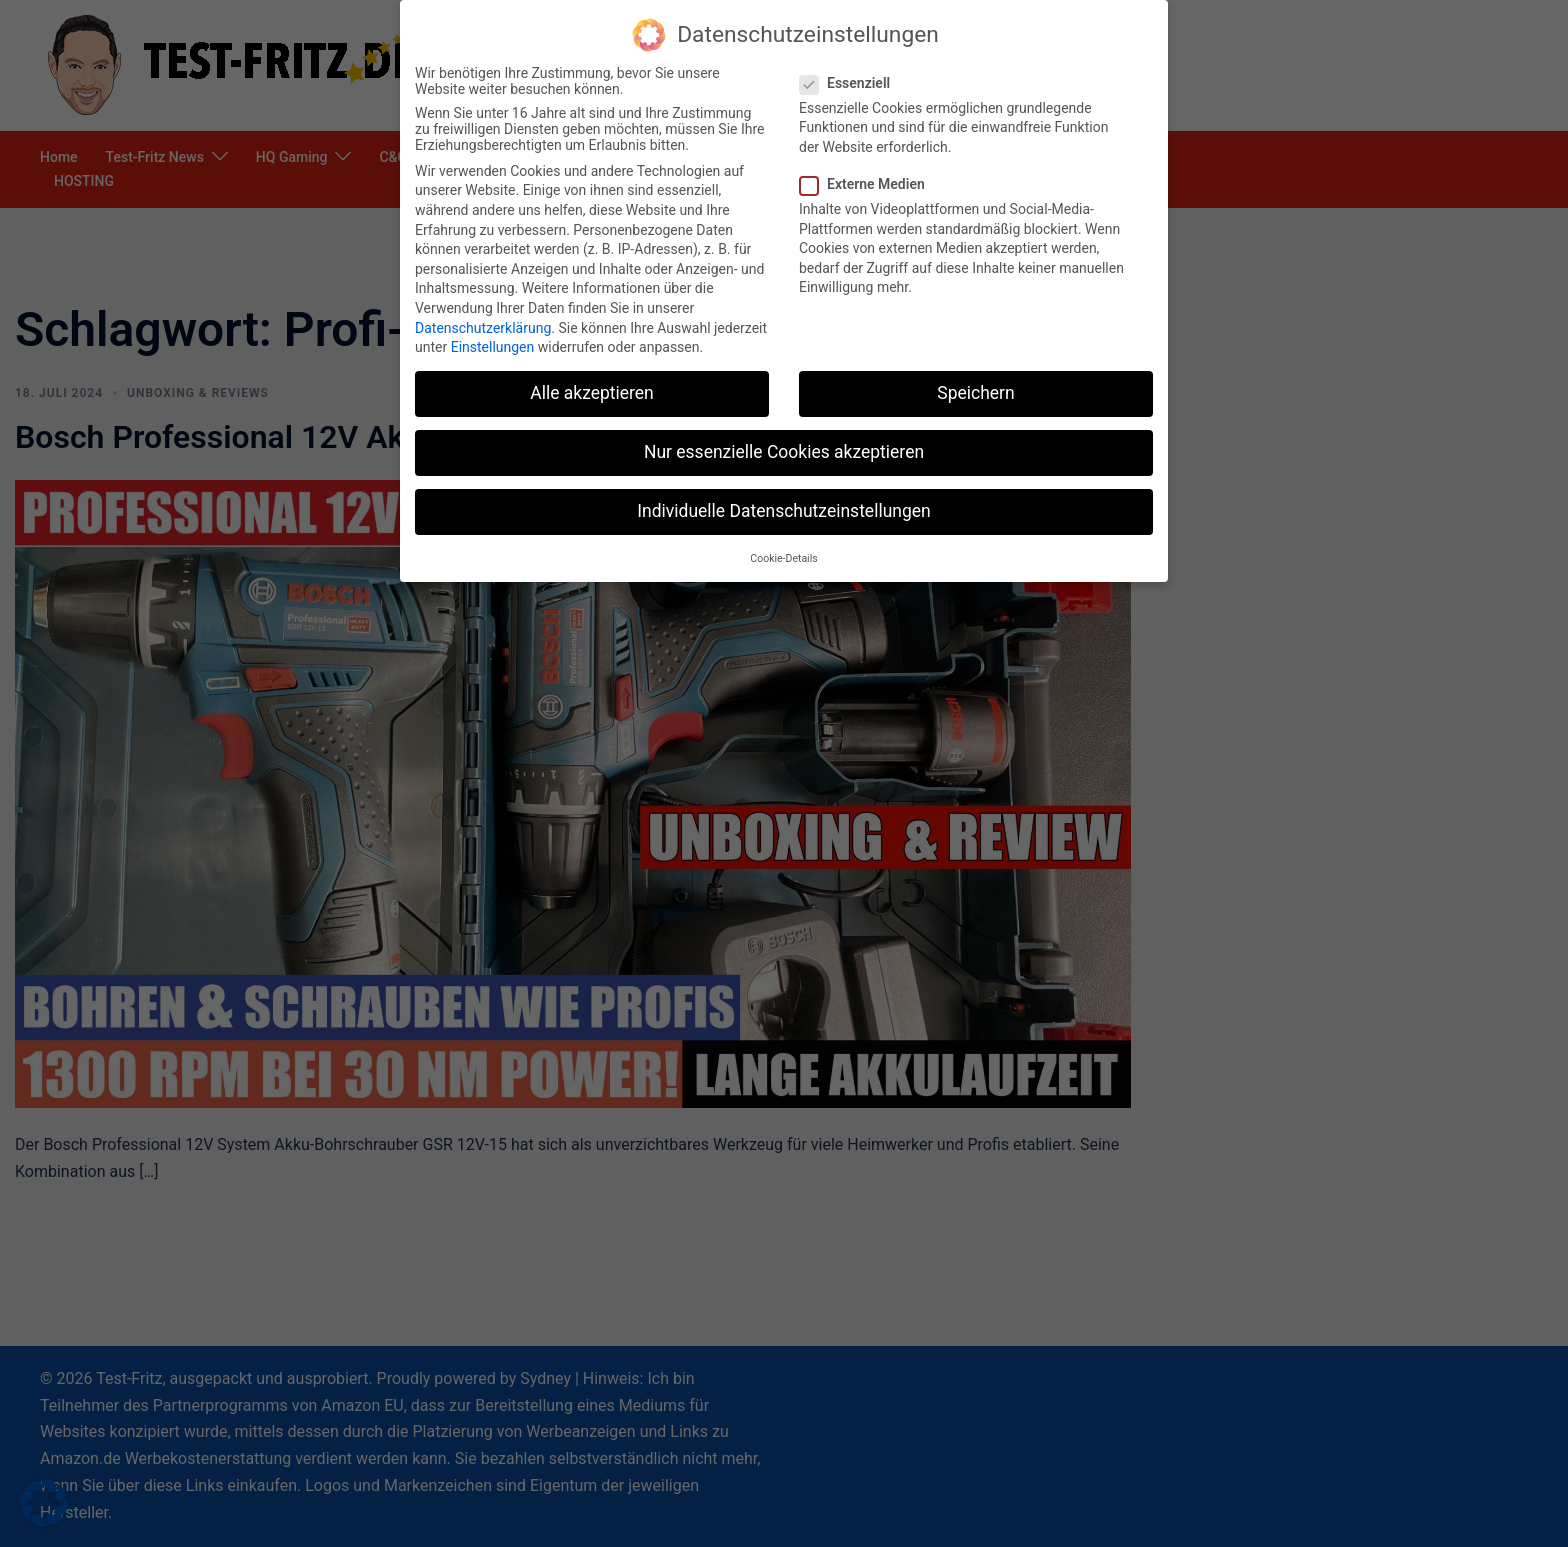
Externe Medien (868, 184)
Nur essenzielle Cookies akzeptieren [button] (784, 452)
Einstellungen (493, 347)
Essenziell (851, 83)
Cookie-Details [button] (783, 558)
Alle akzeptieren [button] (592, 393)
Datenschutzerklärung (483, 328)
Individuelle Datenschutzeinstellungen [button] (783, 511)
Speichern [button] (975, 393)
